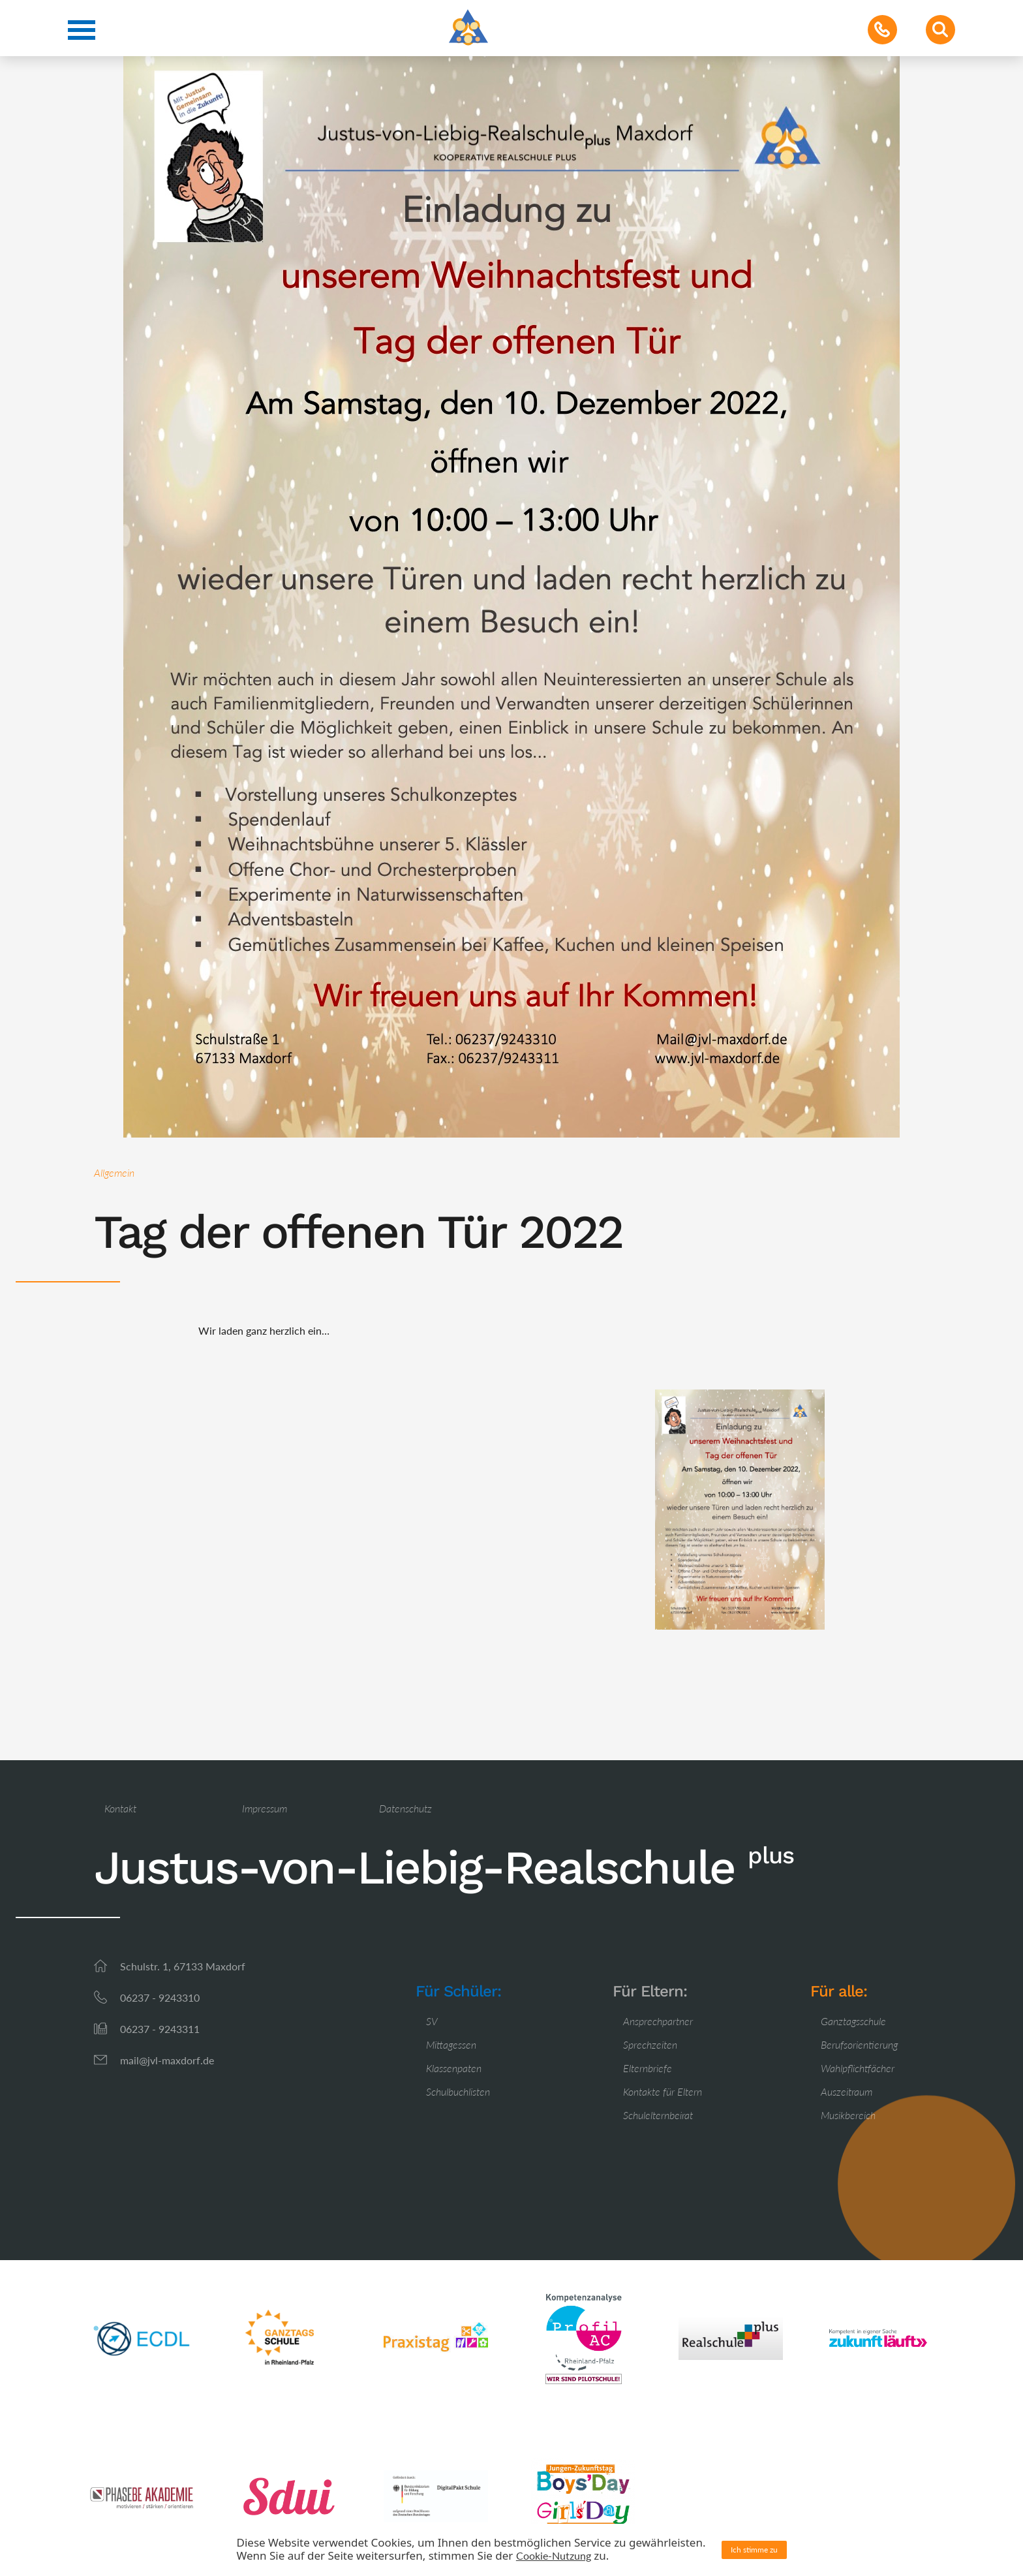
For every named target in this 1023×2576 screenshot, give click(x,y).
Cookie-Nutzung (553, 2555)
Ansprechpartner (658, 2021)
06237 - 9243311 (160, 2029)
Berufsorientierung (859, 2044)
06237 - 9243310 (160, 1997)
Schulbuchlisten (458, 2091)
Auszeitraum (846, 2091)
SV (432, 2021)
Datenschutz (405, 1808)
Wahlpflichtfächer (857, 2068)
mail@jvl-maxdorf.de (167, 2060)
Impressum (264, 1808)
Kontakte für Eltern (662, 2091)
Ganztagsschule (853, 2021)
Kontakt (120, 1808)
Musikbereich (848, 2115)
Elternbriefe (647, 2068)
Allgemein (114, 1172)
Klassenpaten (453, 2068)
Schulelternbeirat (658, 2115)
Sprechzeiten (650, 2044)
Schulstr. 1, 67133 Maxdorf (182, 1966)
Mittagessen (451, 2044)
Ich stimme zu (754, 2549)
